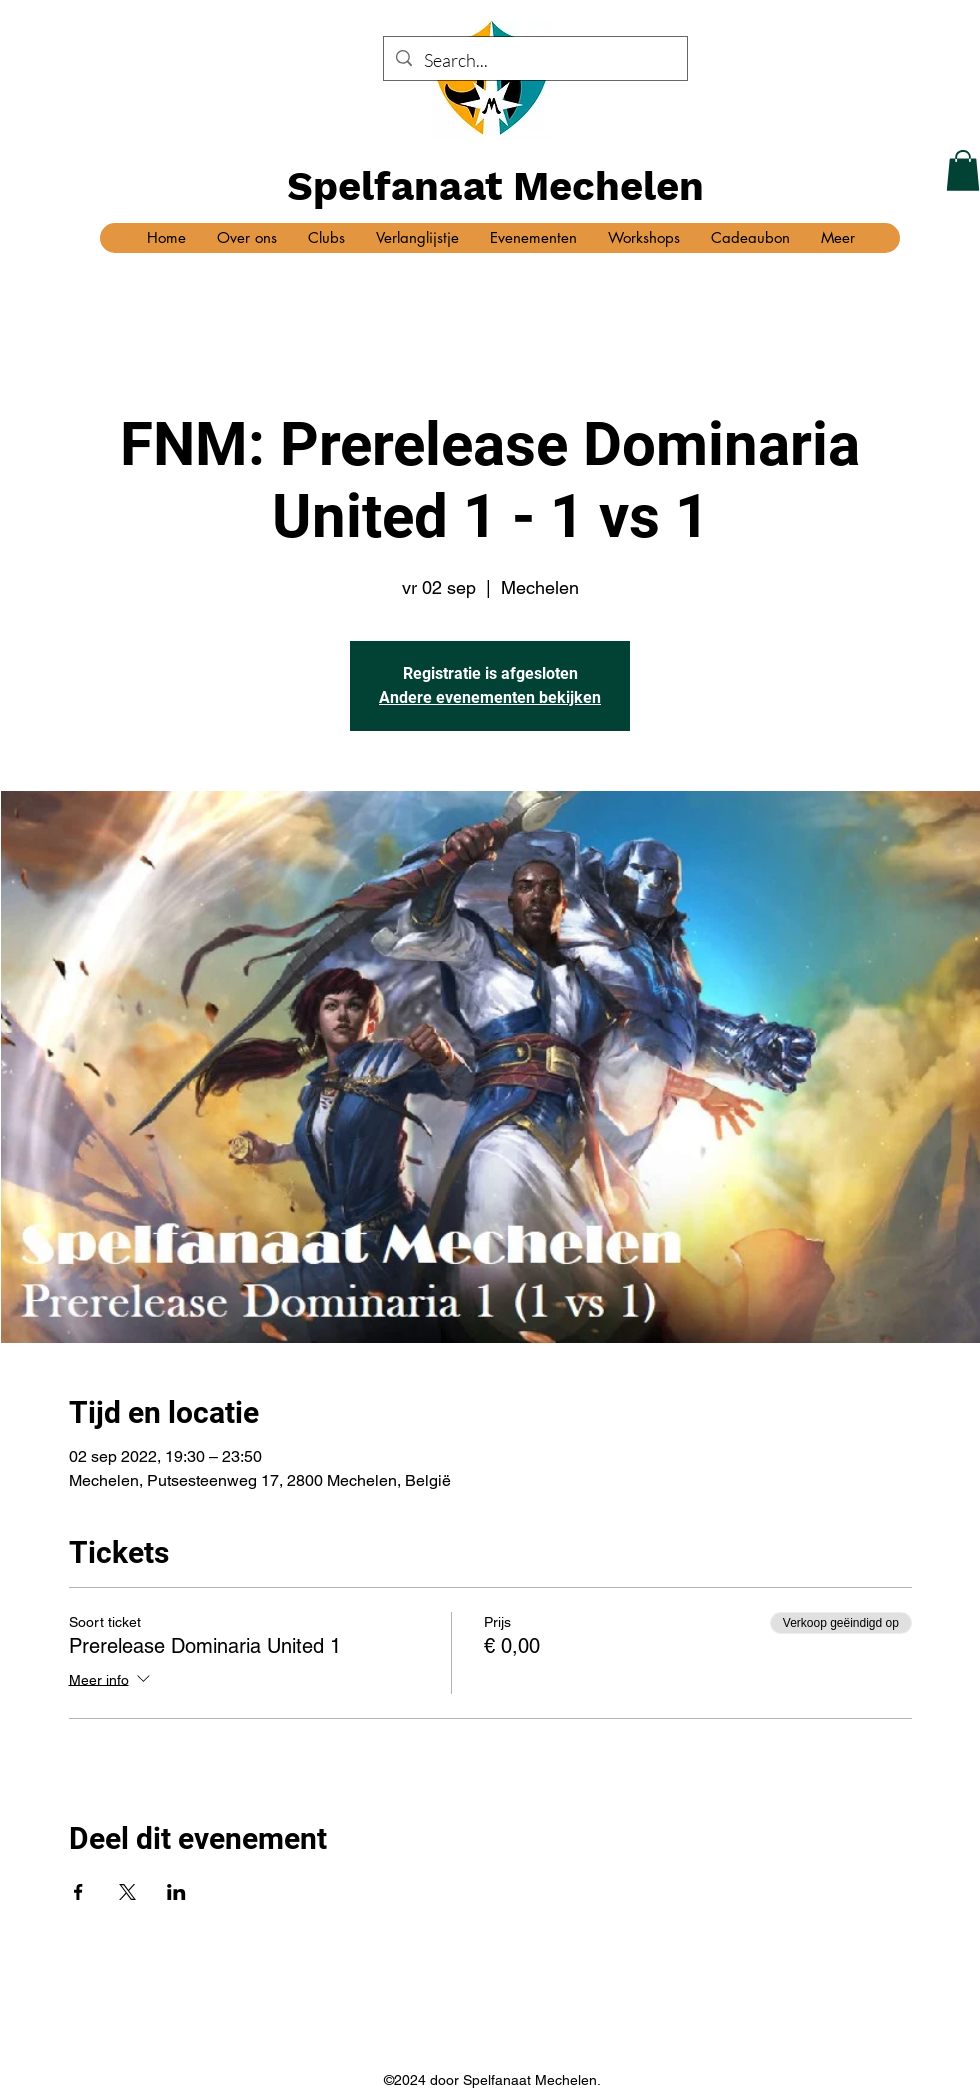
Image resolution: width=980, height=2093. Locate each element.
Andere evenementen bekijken (490, 697)
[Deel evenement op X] (127, 1892)
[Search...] (534, 61)
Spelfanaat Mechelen (495, 186)
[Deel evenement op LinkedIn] (176, 1892)
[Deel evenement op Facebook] (78, 1892)
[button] (963, 170)
